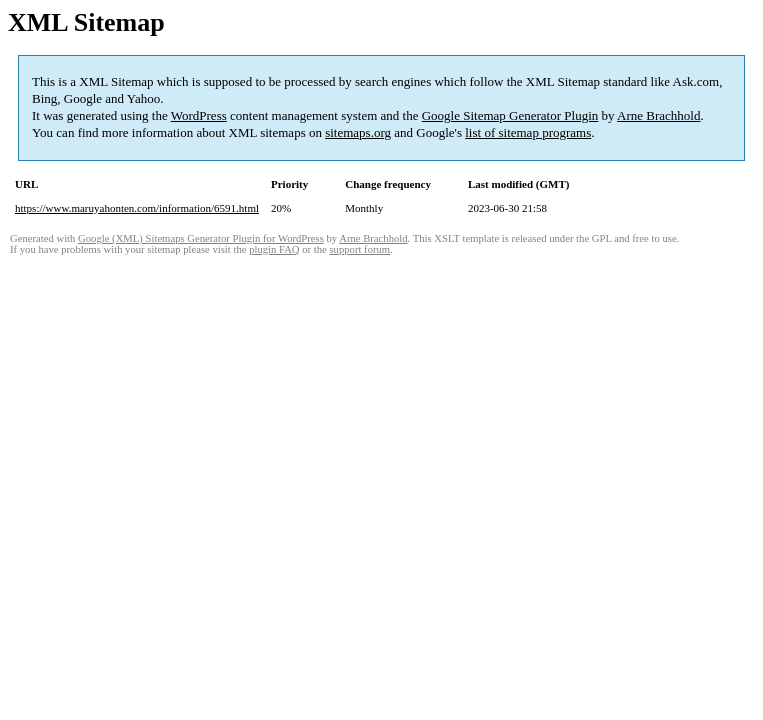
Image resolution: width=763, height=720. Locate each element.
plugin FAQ (274, 249)
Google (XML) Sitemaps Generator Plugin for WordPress (201, 238)
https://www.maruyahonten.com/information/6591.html (137, 208)
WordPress (199, 115)
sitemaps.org (358, 132)
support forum (359, 249)
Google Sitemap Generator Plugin (510, 115)
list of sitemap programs (528, 132)
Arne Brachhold (658, 115)
